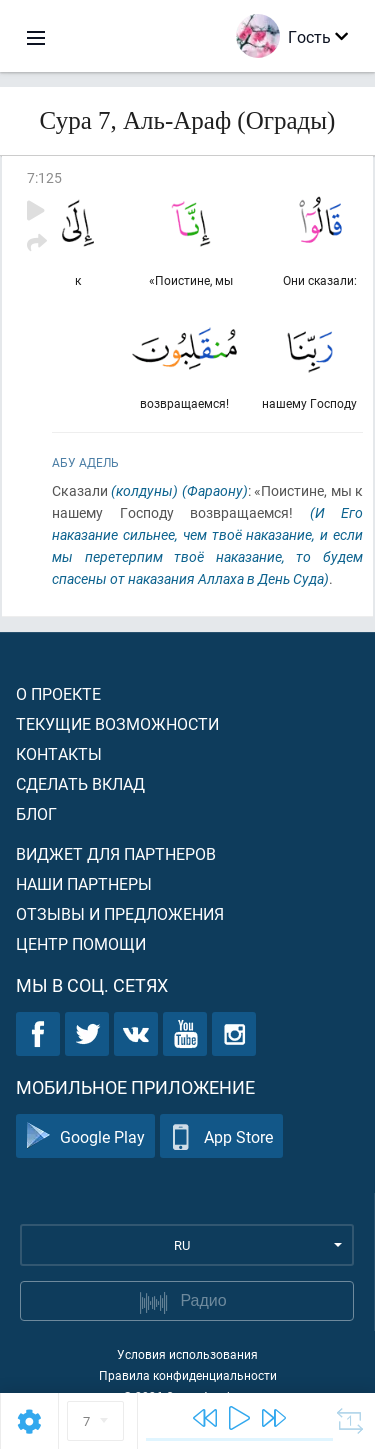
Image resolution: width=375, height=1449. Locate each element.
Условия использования (187, 1354)
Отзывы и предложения (120, 913)
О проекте (58, 693)
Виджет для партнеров (116, 853)
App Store (221, 1136)
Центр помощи (81, 943)
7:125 (44, 177)
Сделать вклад (80, 783)
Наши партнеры (84, 883)
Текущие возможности (117, 723)
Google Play (85, 1136)
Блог (36, 813)
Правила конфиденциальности (188, 1375)
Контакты (59, 753)
